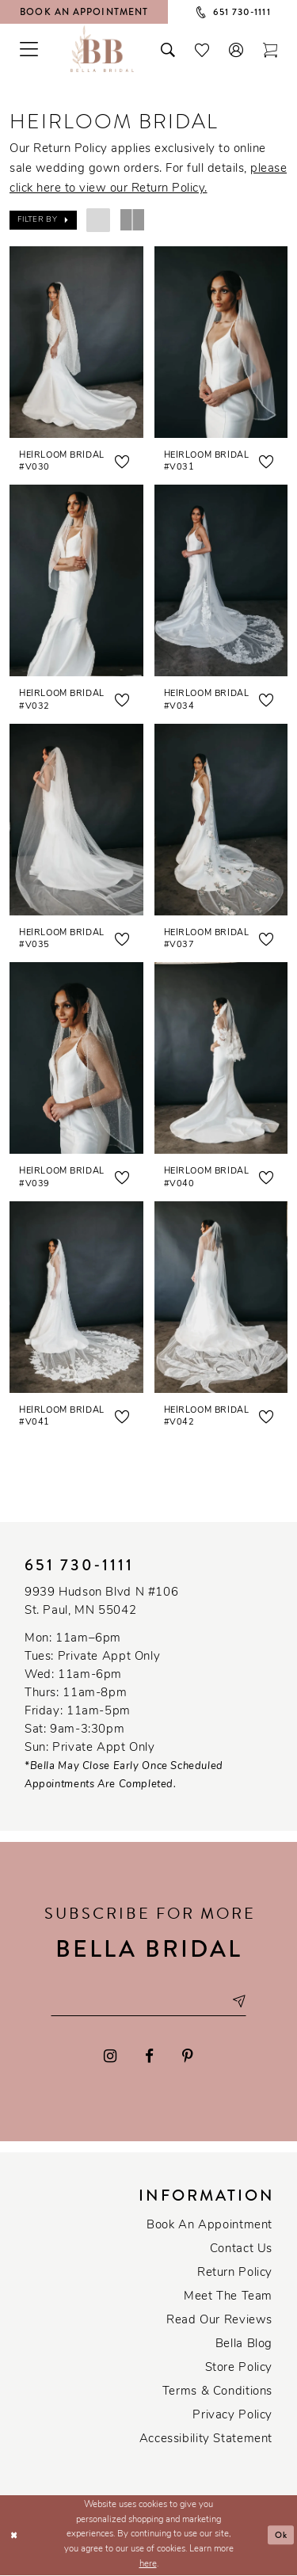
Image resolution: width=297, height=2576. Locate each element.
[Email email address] (149, 2002)
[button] (236, 48)
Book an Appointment (209, 2226)
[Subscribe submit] (240, 2002)
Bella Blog (243, 2345)
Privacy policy (232, 2416)
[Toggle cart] (270, 48)
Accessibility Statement (205, 2440)
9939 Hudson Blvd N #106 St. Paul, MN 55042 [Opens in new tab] (101, 1602)
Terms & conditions (217, 2393)
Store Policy (238, 2369)
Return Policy (234, 2274)
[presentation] (76, 342)
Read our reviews (219, 2321)
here (148, 2565)
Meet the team (228, 2298)
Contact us (241, 2250)
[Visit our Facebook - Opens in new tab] (149, 2057)
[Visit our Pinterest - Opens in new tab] (187, 2057)
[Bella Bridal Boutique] (102, 48)
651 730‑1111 (79, 1565)
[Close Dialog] (14, 2536)
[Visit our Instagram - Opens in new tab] (111, 2057)
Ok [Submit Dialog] (281, 2535)
